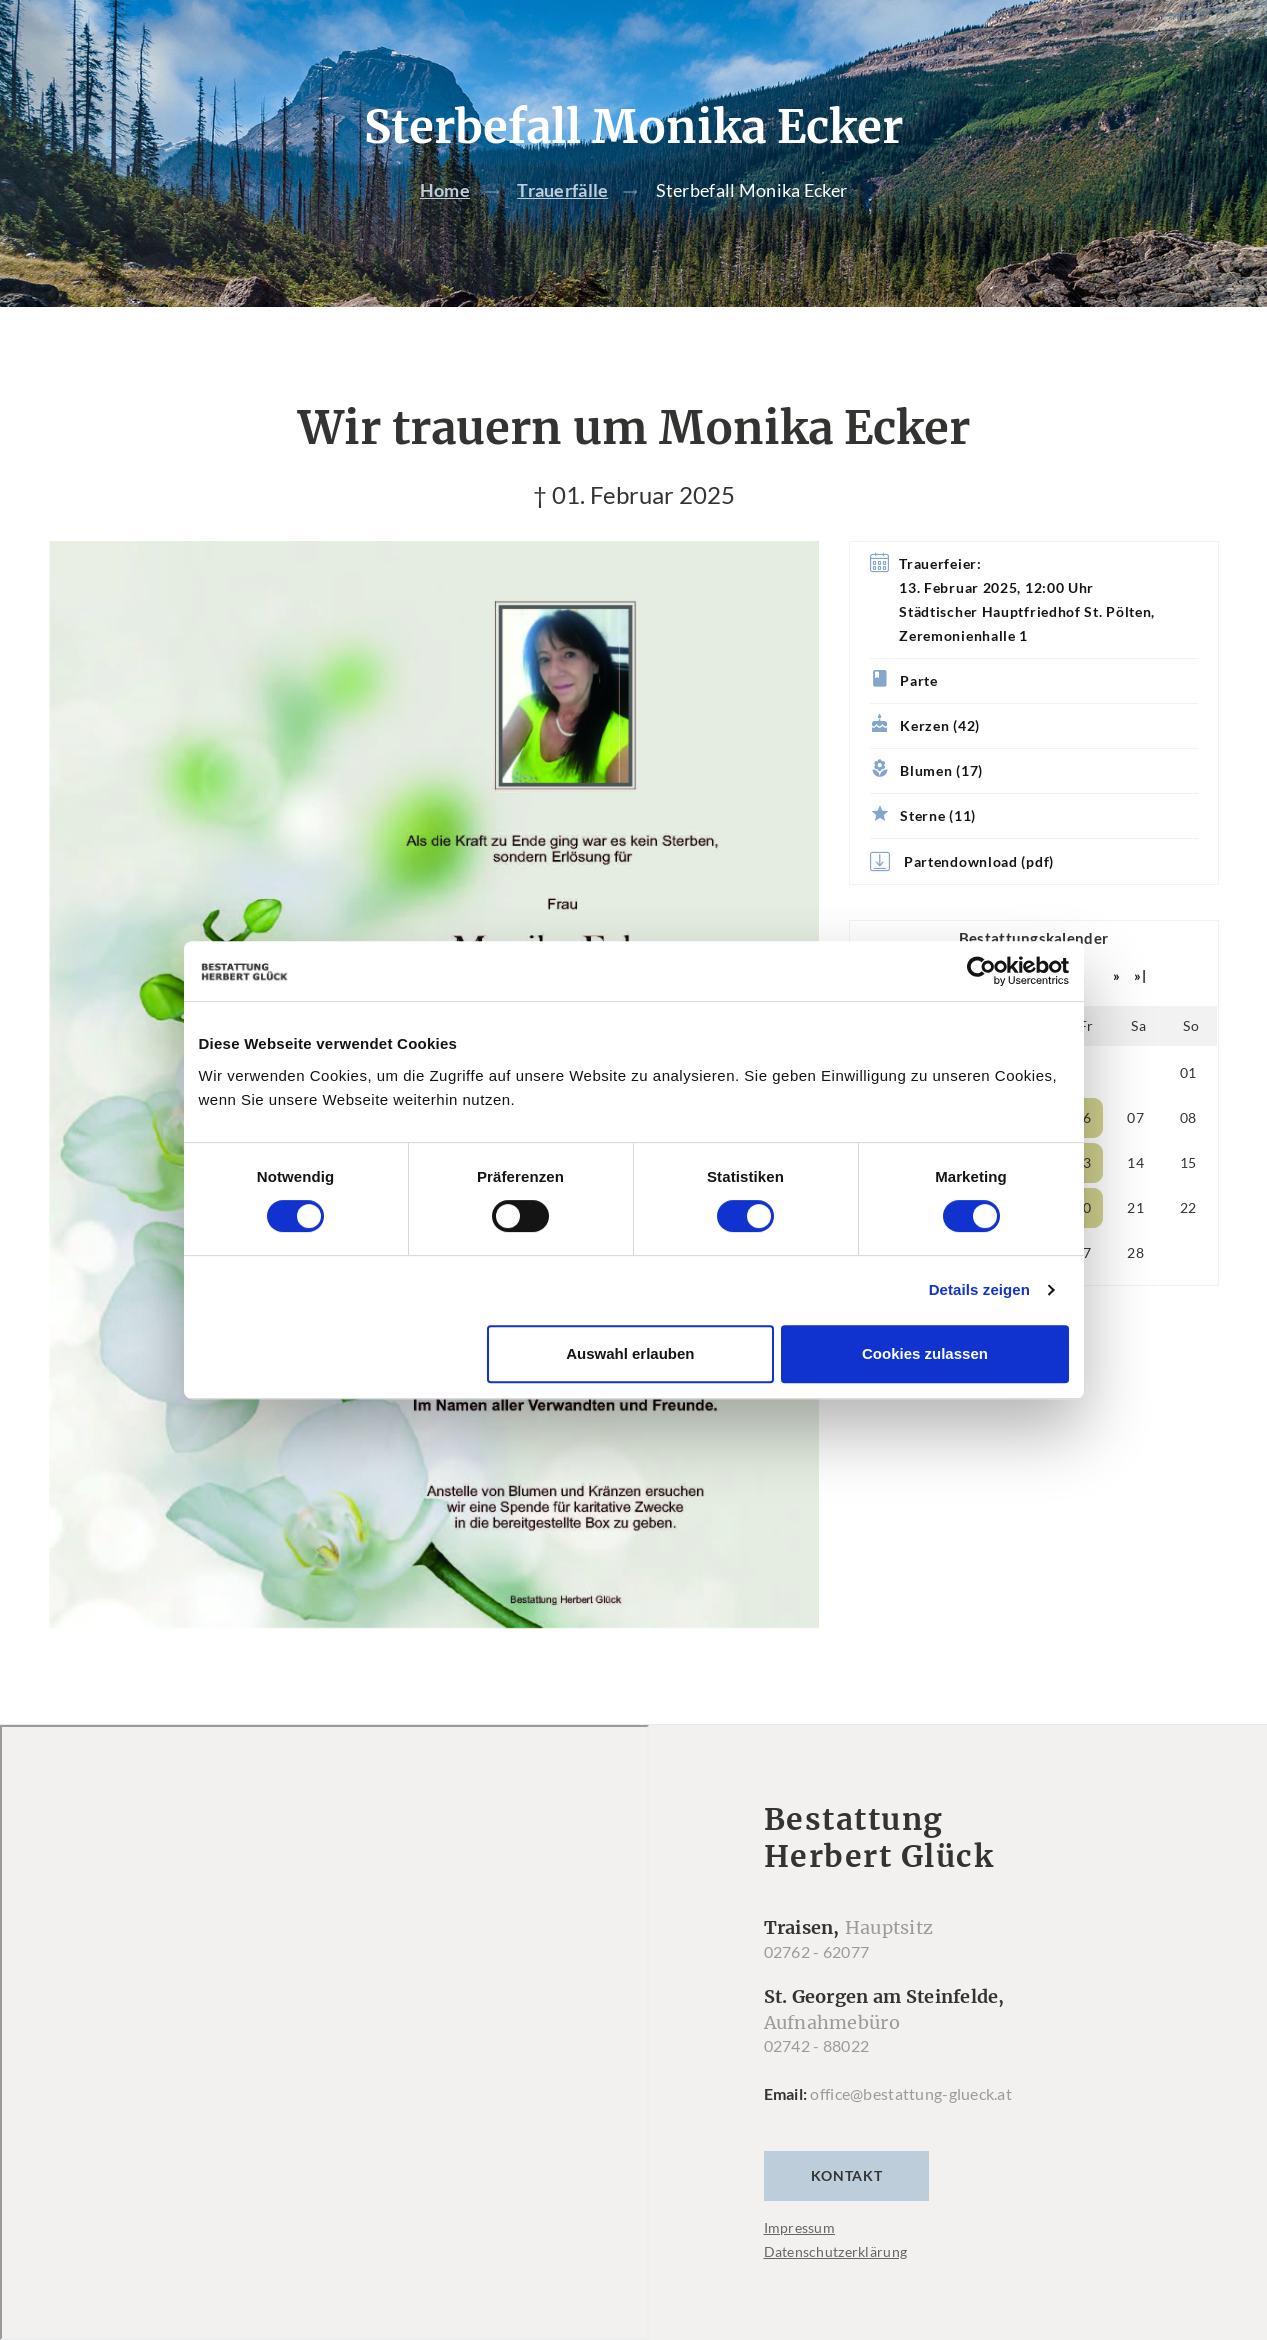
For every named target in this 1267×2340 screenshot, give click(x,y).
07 (1135, 1118)
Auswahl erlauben (630, 1353)
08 (1188, 1118)
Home (445, 191)
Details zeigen (979, 1289)
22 (1188, 1208)
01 (1188, 1073)
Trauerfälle (562, 191)
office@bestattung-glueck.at (911, 2093)
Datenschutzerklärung (836, 2251)
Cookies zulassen (925, 1353)
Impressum (800, 2227)
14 (1135, 1163)
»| (1140, 976)
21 (1135, 1208)
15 (1188, 1163)
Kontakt (847, 2175)
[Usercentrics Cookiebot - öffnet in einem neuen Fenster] (981, 971)
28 (1135, 1253)
